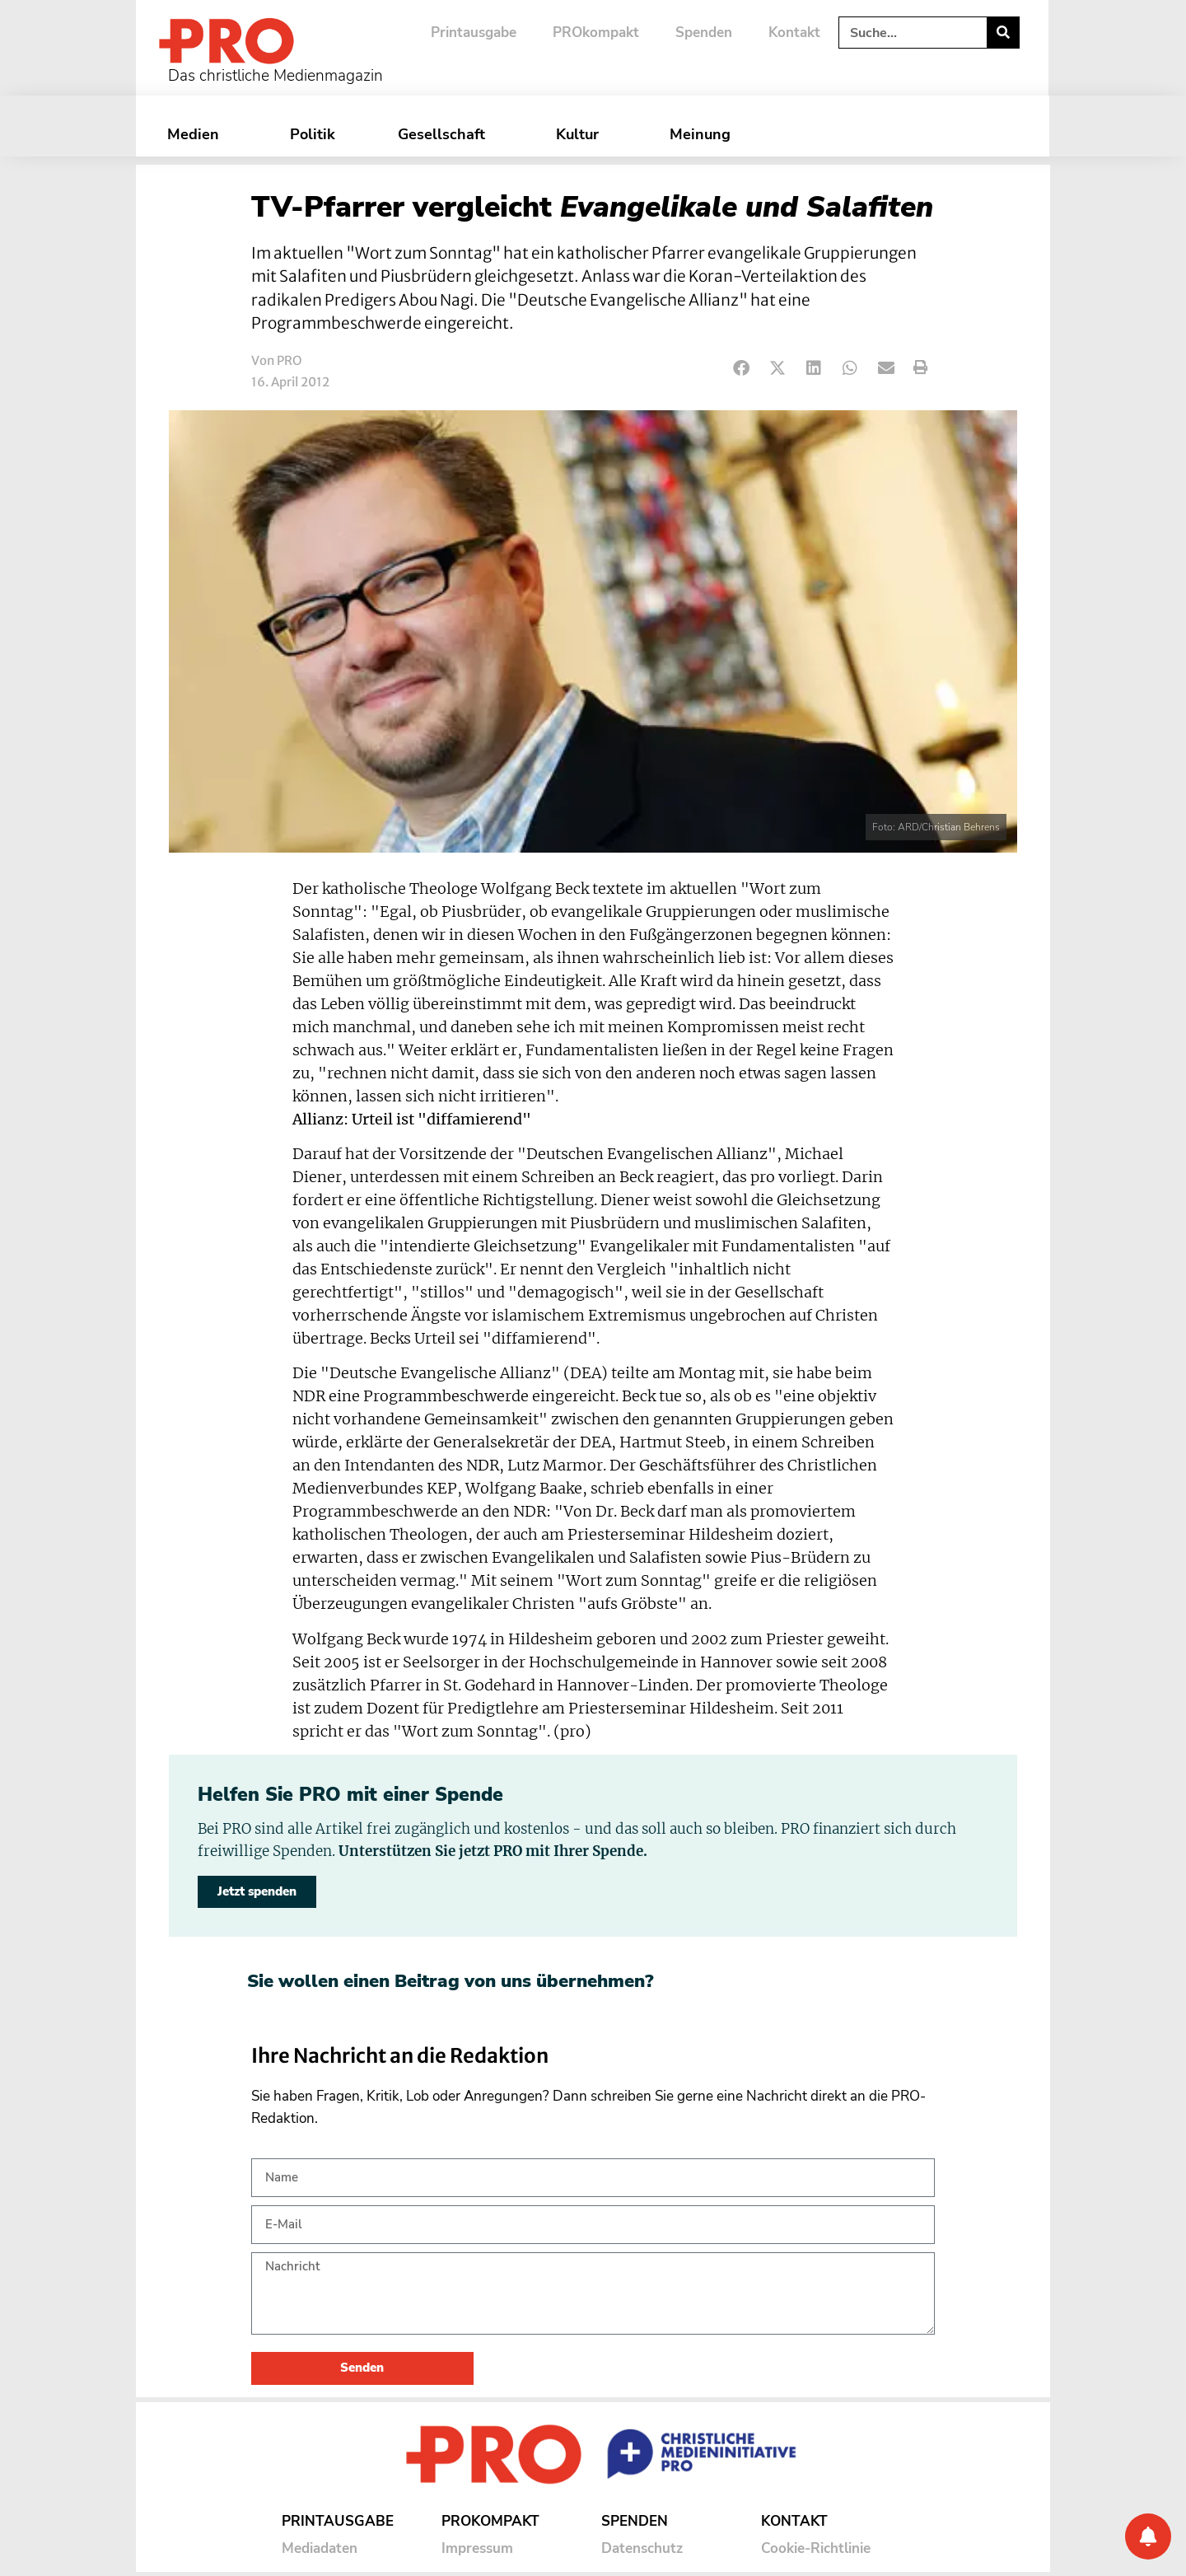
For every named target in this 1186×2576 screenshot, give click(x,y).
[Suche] (1003, 32)
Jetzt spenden (256, 1891)
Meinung (704, 134)
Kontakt (794, 32)
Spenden (703, 32)
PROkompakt (596, 32)
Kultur (581, 134)
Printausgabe (473, 32)
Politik (312, 134)
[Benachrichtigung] (1148, 2536)
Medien (197, 134)
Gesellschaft (445, 134)
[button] (741, 367)
